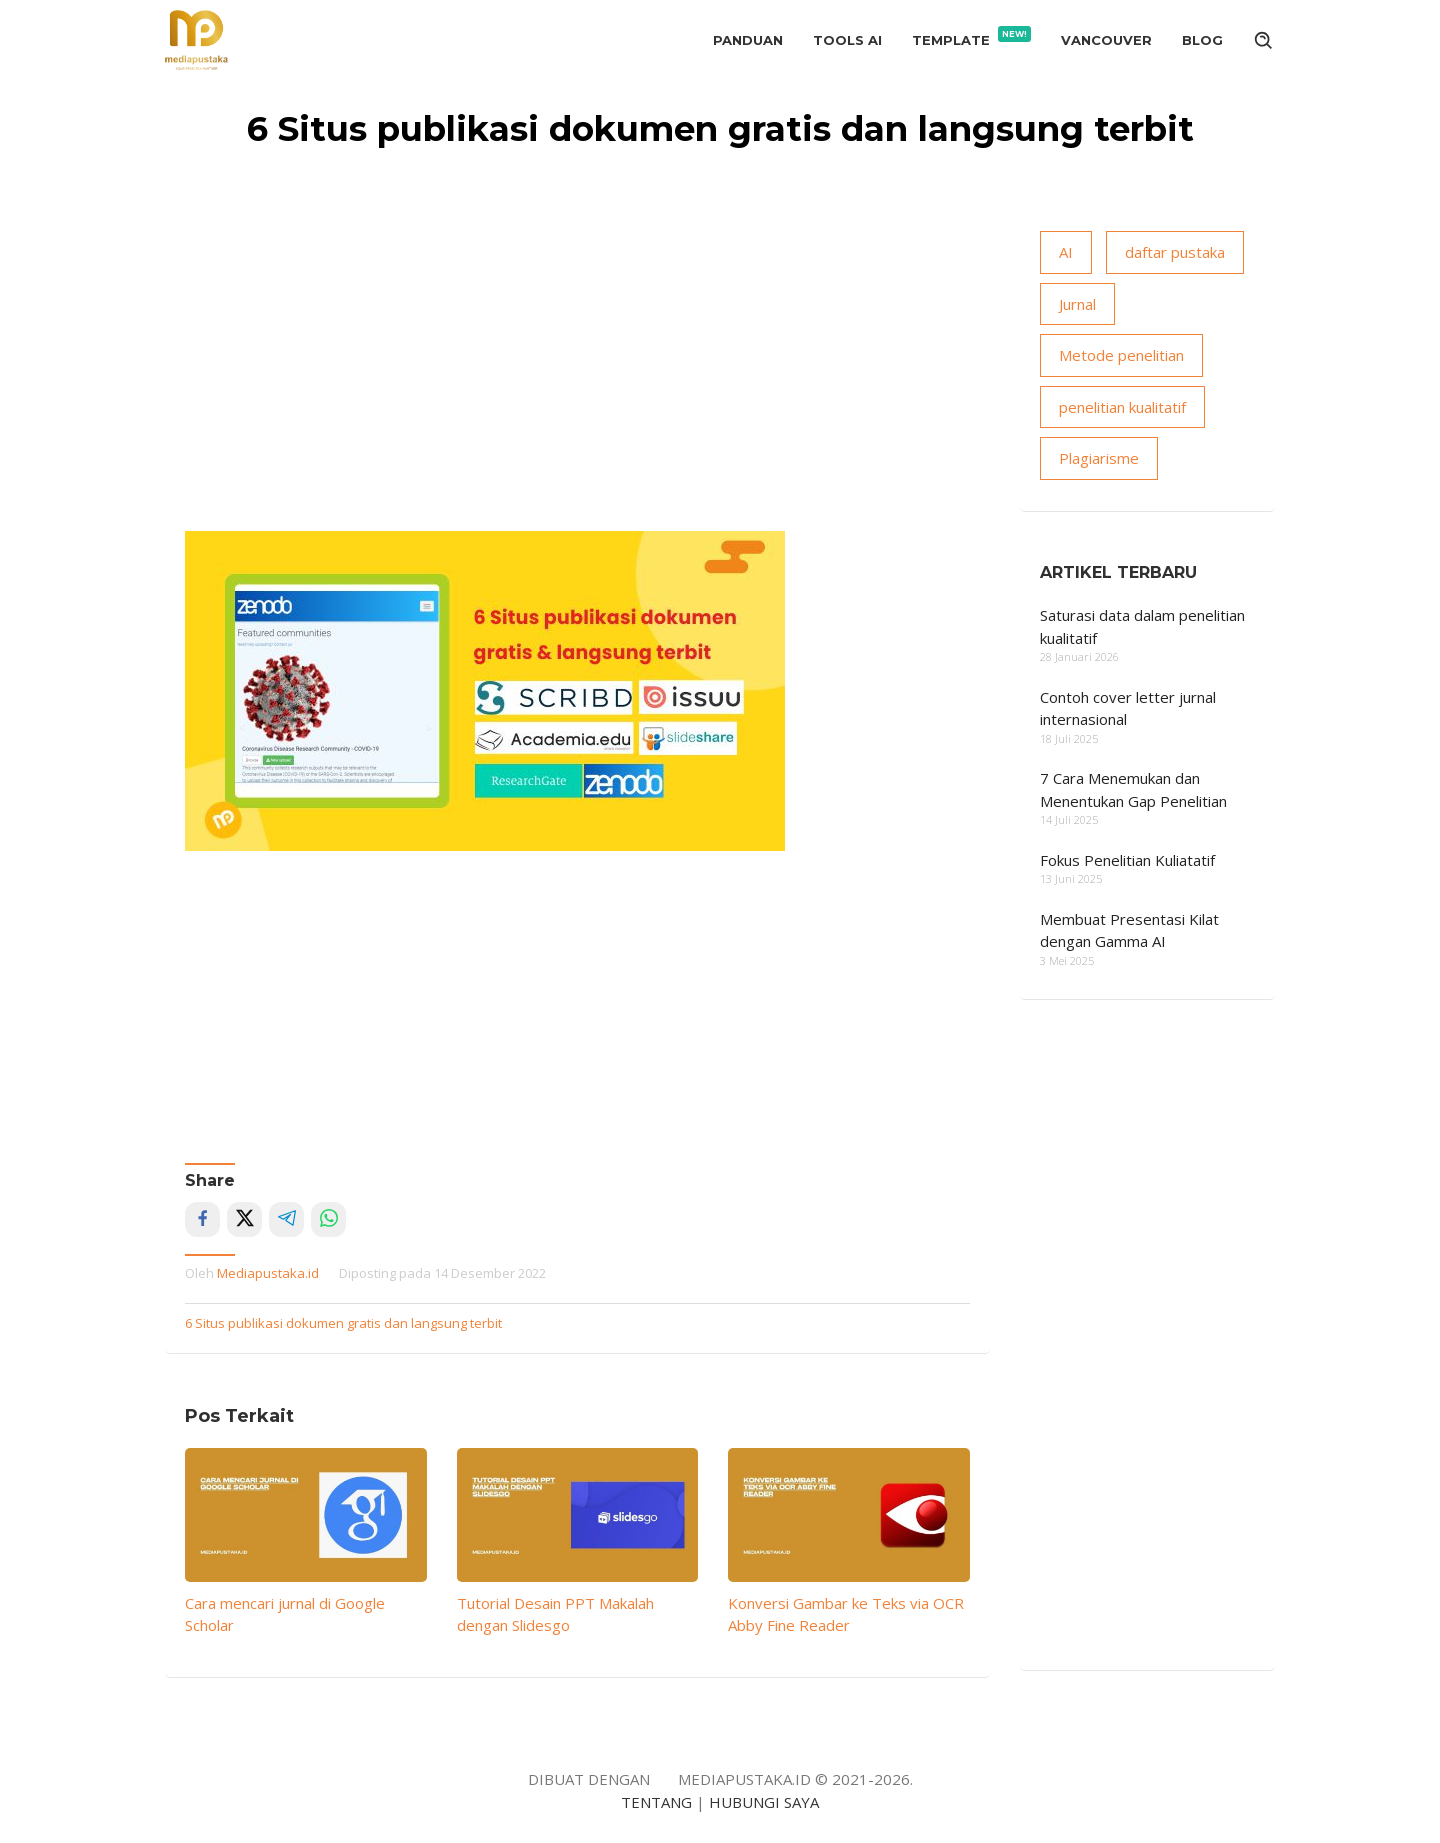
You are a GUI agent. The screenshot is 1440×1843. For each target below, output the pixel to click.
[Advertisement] (577, 381)
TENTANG (656, 1802)
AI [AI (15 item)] (1066, 252)
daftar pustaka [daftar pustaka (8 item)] (1175, 252)
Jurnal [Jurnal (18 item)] (1077, 304)
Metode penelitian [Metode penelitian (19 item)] (1121, 355)
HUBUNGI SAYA (764, 1802)
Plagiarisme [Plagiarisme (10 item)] (1099, 458)
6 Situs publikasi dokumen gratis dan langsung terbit (343, 1323)
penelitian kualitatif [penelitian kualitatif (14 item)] (1122, 407)
